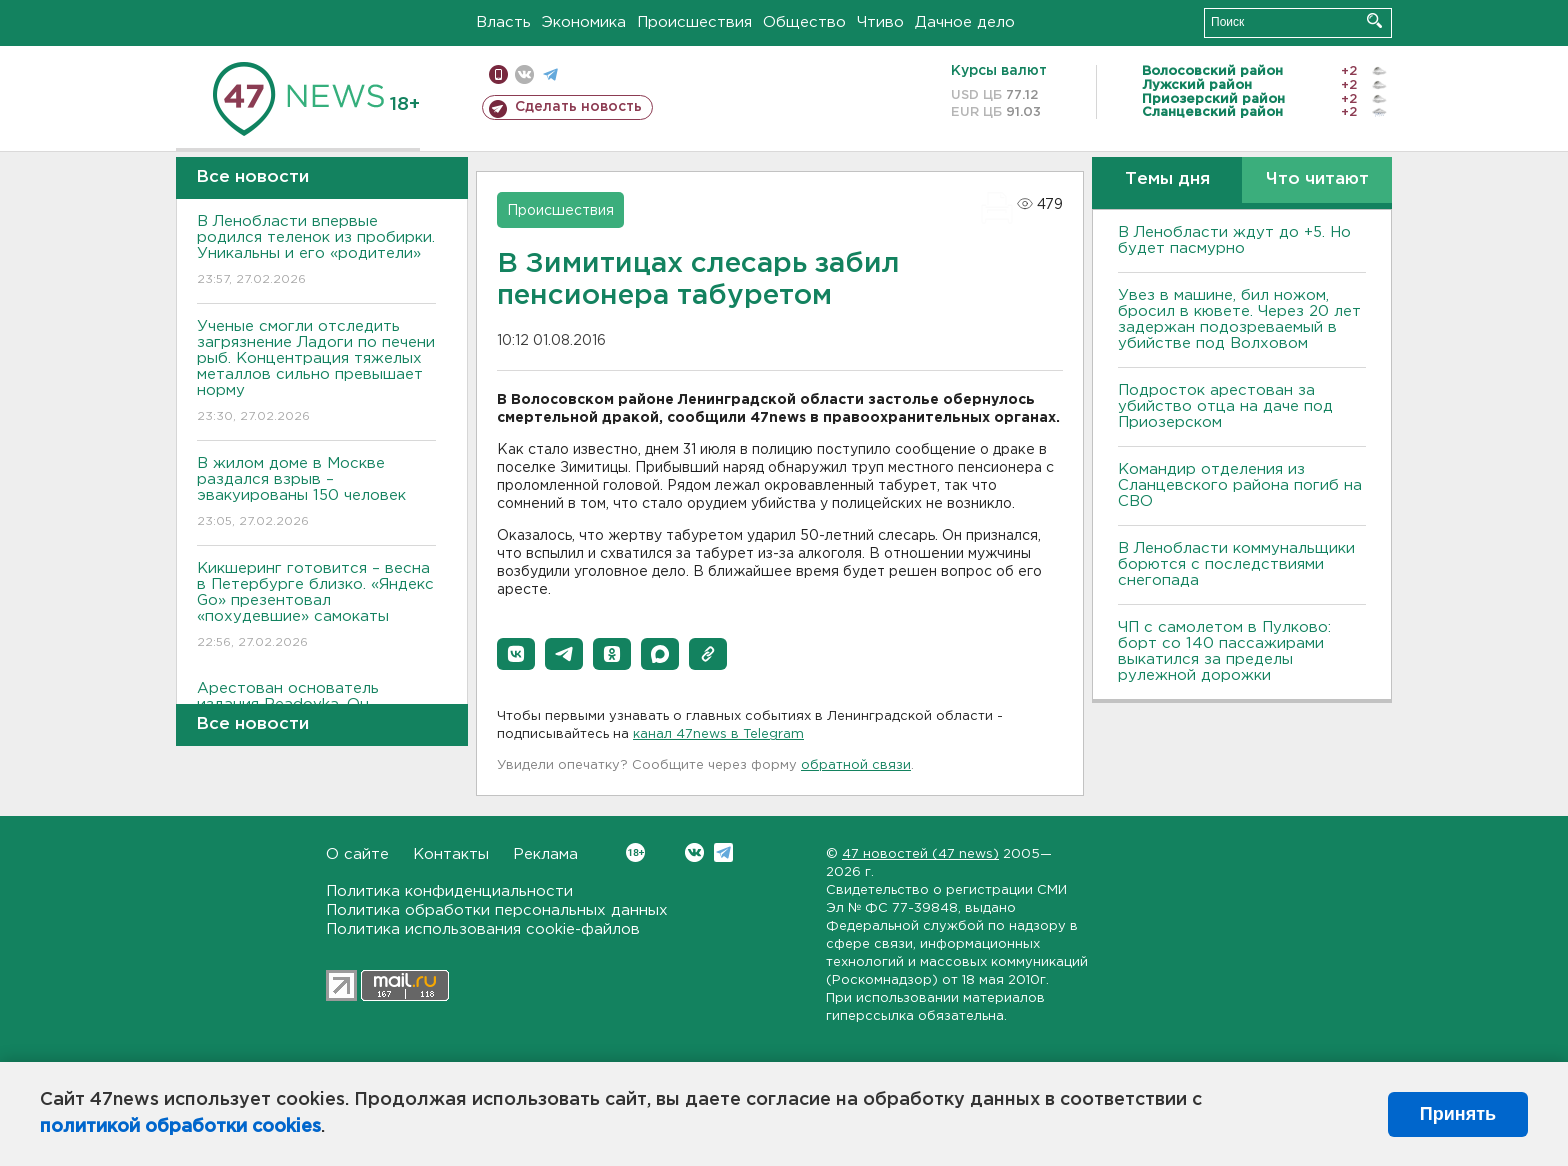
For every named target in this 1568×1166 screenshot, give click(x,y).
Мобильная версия (498, 74)
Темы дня (1167, 179)
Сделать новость (578, 107)
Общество (804, 22)
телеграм (550, 74)
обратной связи (856, 765)
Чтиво (880, 22)
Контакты (451, 854)
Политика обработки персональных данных (497, 910)
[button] (516, 654)
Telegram (723, 852)
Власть (503, 22)
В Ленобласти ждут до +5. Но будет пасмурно (1234, 240)
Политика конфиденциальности (449, 891)
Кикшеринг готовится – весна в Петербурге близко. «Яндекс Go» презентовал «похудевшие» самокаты (316, 606)
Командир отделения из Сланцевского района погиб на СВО (1240, 485)
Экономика (584, 22)
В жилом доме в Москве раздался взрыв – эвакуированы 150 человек (316, 493)
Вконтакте (635, 852)
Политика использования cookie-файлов (483, 929)
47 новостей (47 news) (920, 854)
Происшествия (694, 22)
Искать (1374, 20)
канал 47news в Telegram (718, 734)
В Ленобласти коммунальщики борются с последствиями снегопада (1236, 564)
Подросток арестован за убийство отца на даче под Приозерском (1225, 406)
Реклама (545, 854)
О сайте (357, 854)
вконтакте (524, 74)
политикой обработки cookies (180, 1127)
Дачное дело (965, 22)
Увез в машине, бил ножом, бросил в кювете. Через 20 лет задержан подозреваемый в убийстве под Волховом (1239, 319)
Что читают (1317, 179)
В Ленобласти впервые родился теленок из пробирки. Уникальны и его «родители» (316, 251)
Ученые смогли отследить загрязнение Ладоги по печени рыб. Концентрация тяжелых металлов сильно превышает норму (316, 372)
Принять (1458, 1114)
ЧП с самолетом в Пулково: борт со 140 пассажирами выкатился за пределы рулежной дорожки (1224, 651)
